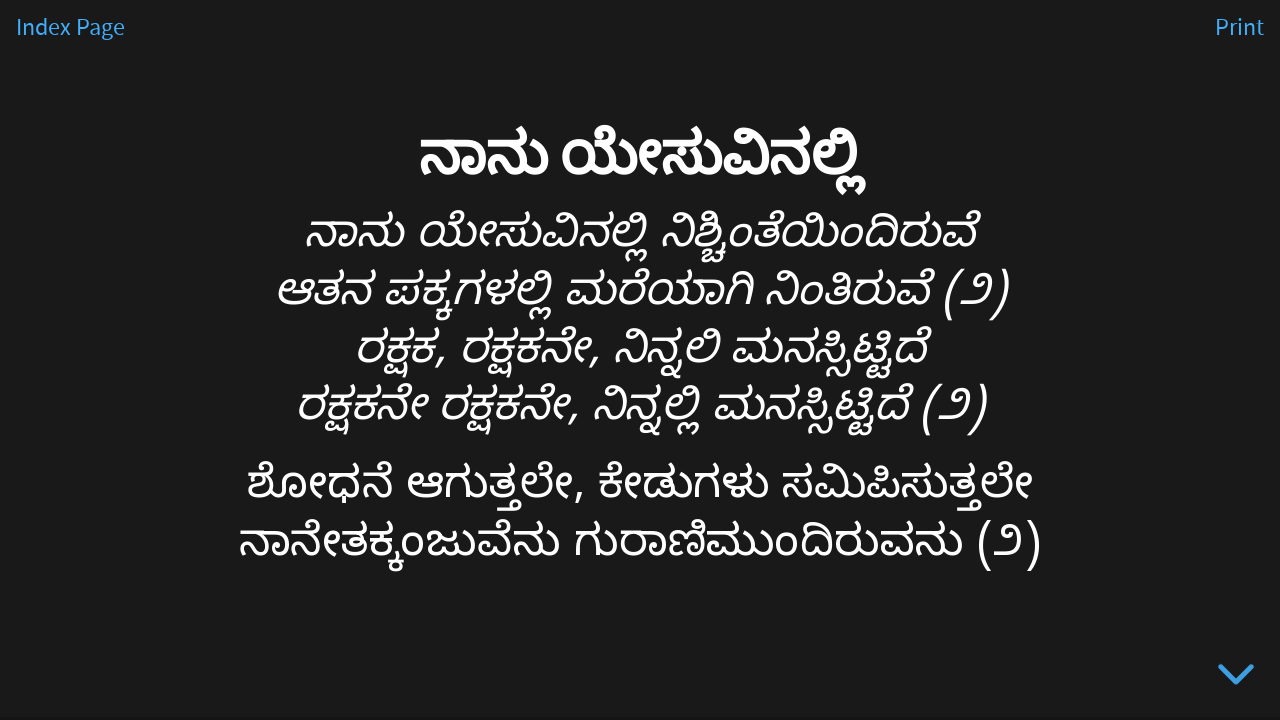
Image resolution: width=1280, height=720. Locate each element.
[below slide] (1236, 678)
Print (1239, 28)
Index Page (70, 28)
